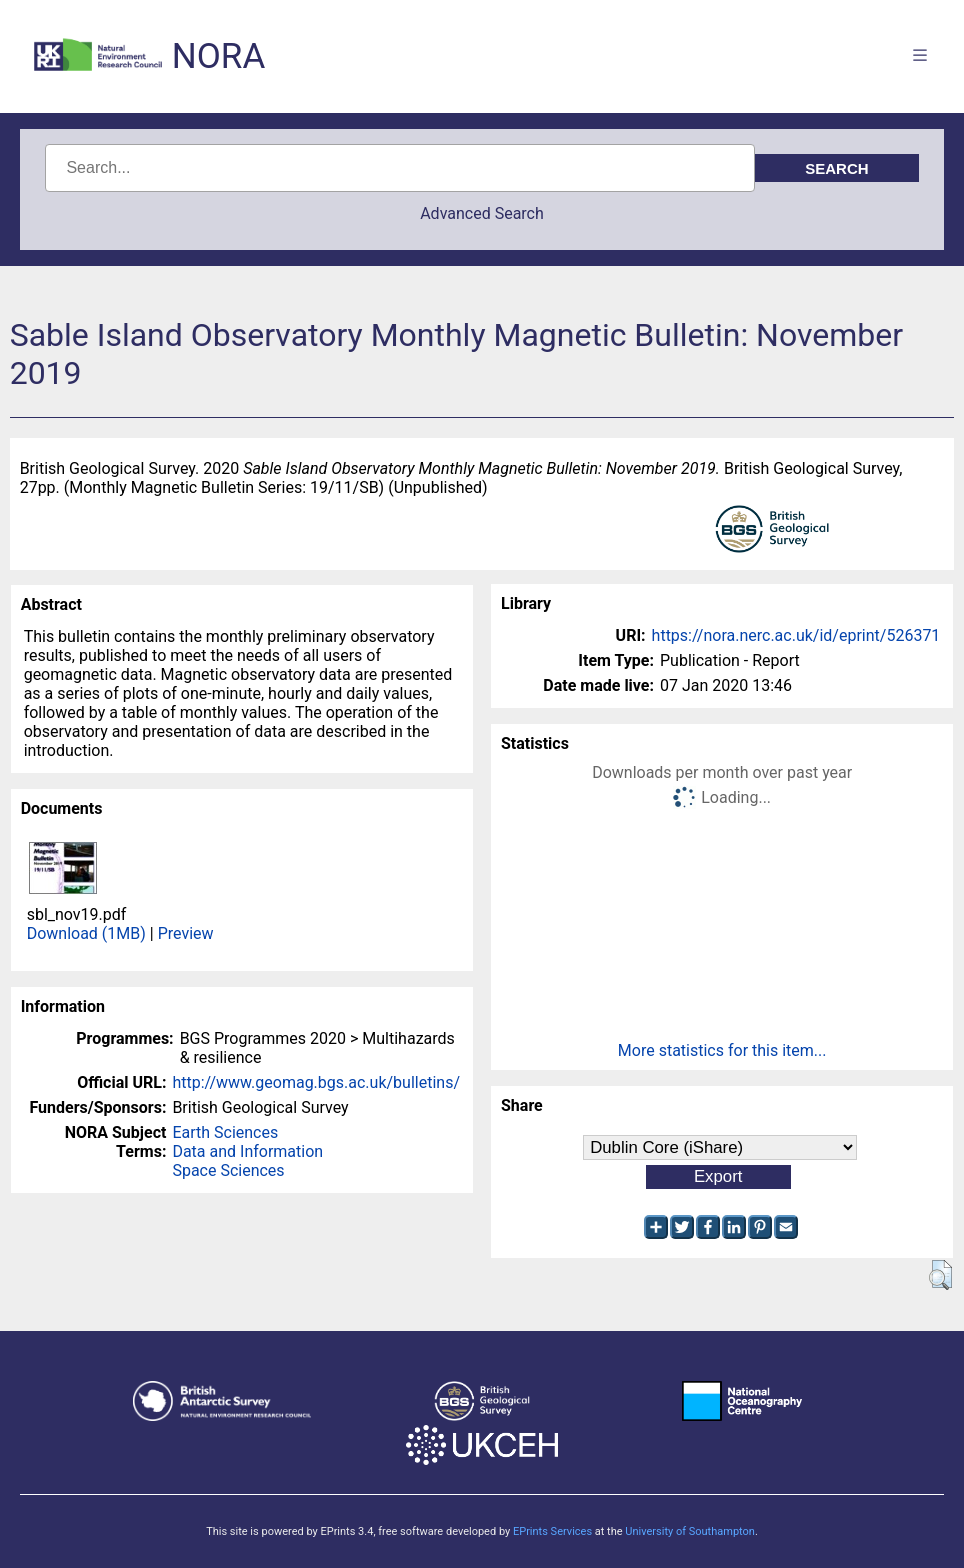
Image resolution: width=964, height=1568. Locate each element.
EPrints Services (552, 1531)
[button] (940, 1275)
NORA (218, 56)
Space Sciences (228, 1170)
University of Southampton (690, 1531)
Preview (186, 933)
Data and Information (247, 1151)
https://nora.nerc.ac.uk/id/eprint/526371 (796, 635)
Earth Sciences (225, 1132)
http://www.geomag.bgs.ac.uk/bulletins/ (316, 1082)
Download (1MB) (86, 933)
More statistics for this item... (722, 1050)
